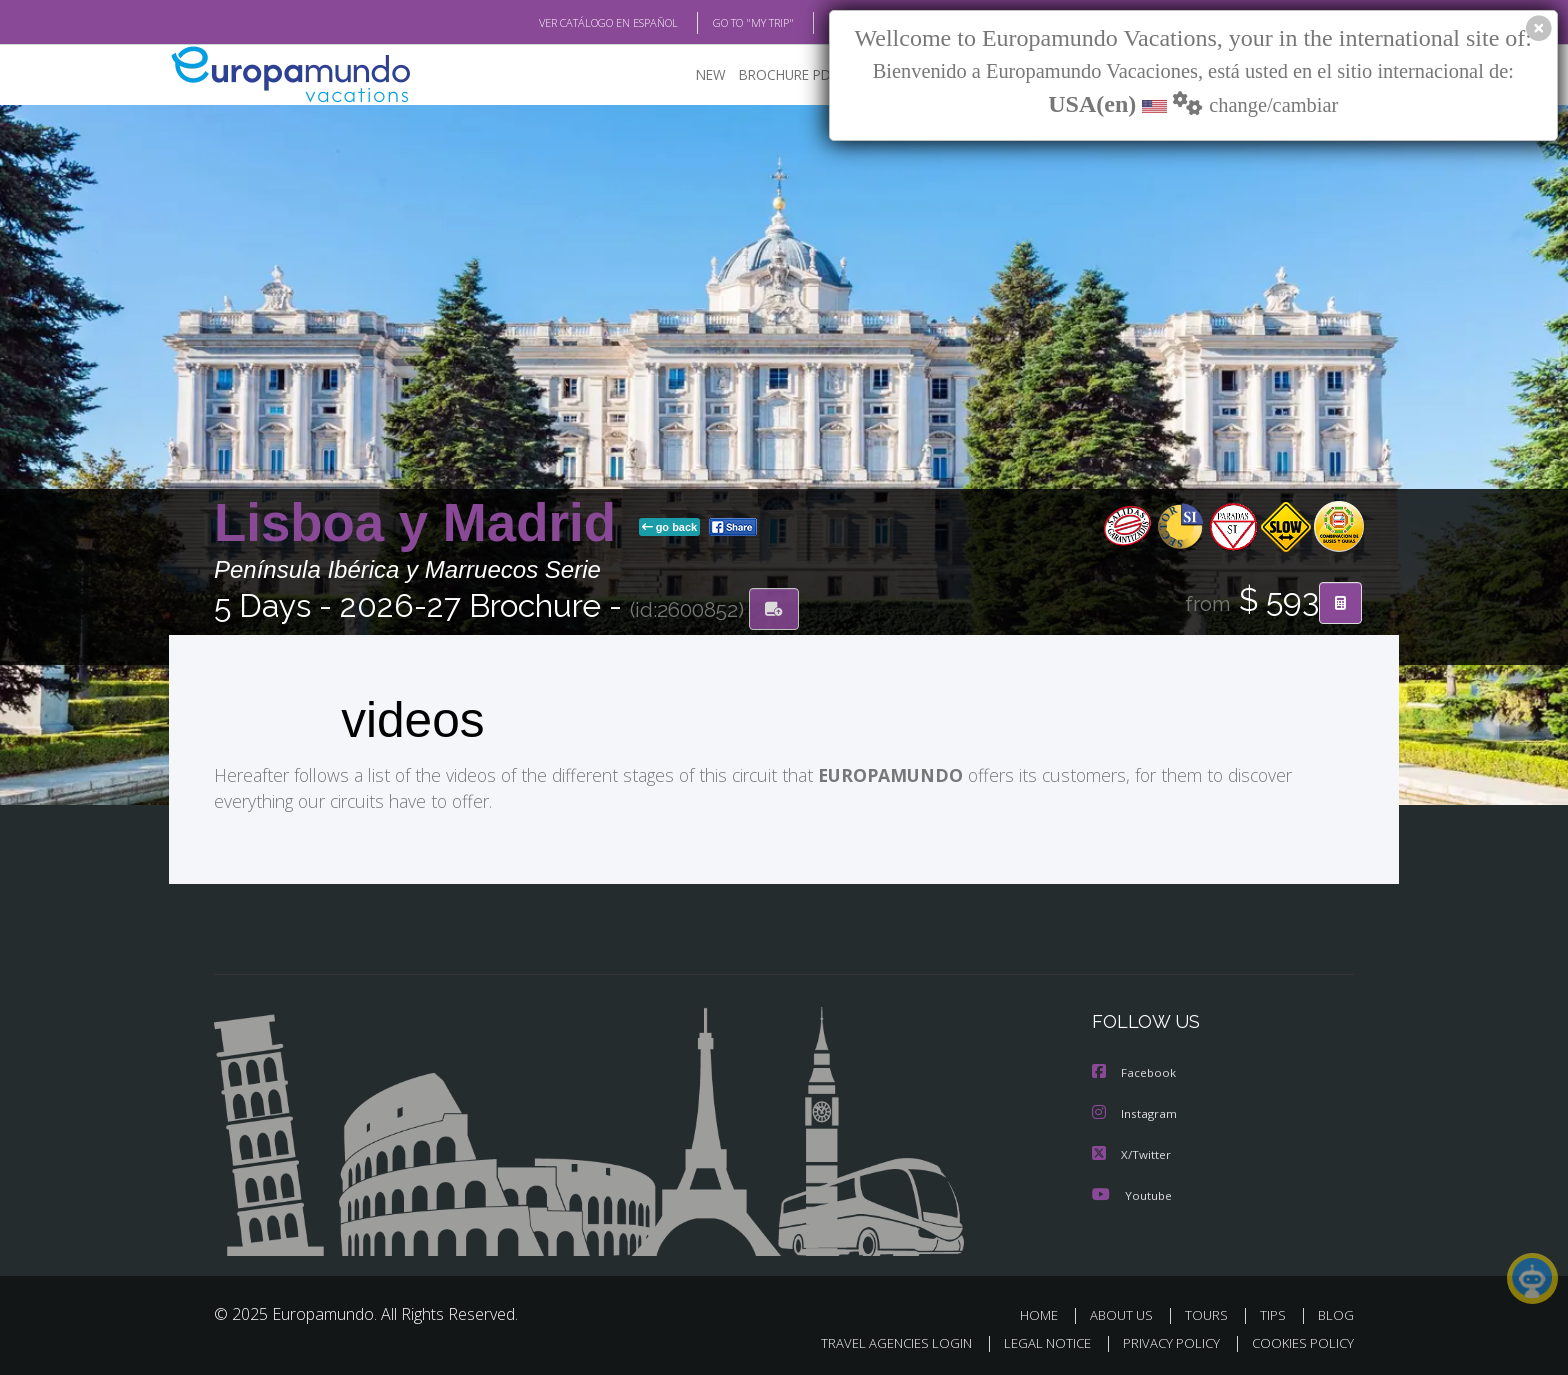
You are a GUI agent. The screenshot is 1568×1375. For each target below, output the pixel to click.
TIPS (1275, 1313)
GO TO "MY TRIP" (721, 23)
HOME (1046, 1313)
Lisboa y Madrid (422, 523)
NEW (691, 75)
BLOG (817, 23)
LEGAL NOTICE (1034, 1341)
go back (670, 528)
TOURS (1210, 1313)
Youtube (1132, 1193)
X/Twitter (1132, 1153)
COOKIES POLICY (1298, 1341)
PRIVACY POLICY (1162, 1341)
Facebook (1135, 1073)
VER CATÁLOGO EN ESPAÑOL (562, 23)
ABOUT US (1127, 1313)
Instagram (1135, 1113)
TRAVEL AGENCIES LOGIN (877, 1341)
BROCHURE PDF (774, 75)
